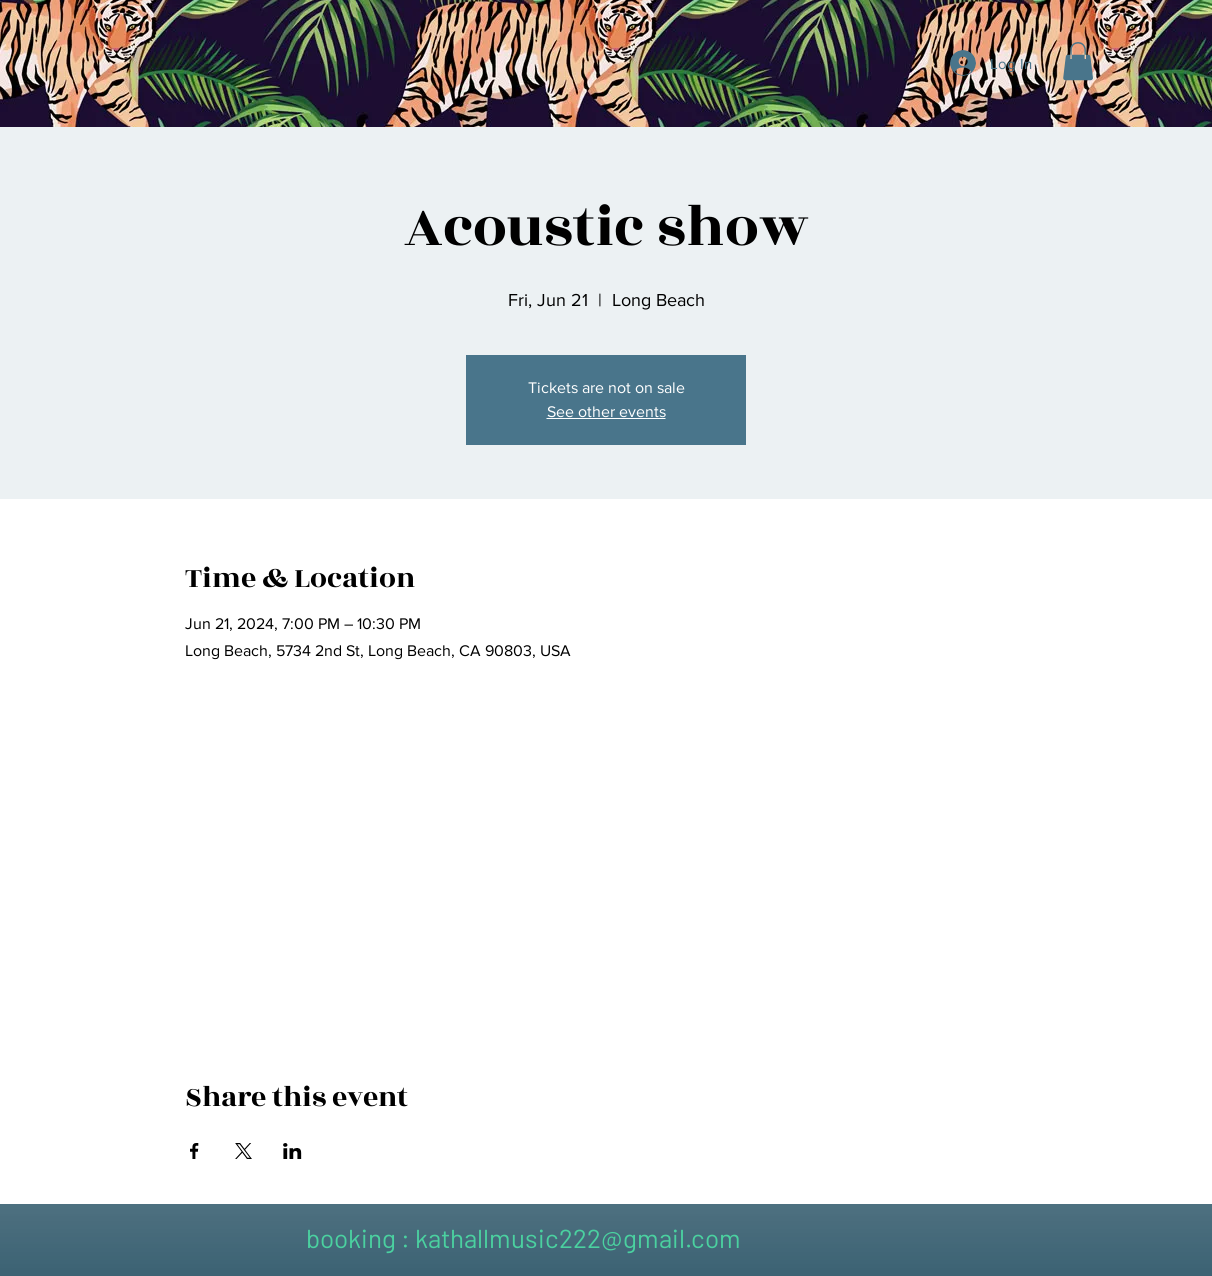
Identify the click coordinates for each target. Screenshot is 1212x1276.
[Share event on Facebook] (194, 1151)
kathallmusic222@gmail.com (578, 1237)
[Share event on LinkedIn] (292, 1151)
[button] (1078, 61)
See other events (606, 411)
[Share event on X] (243, 1151)
